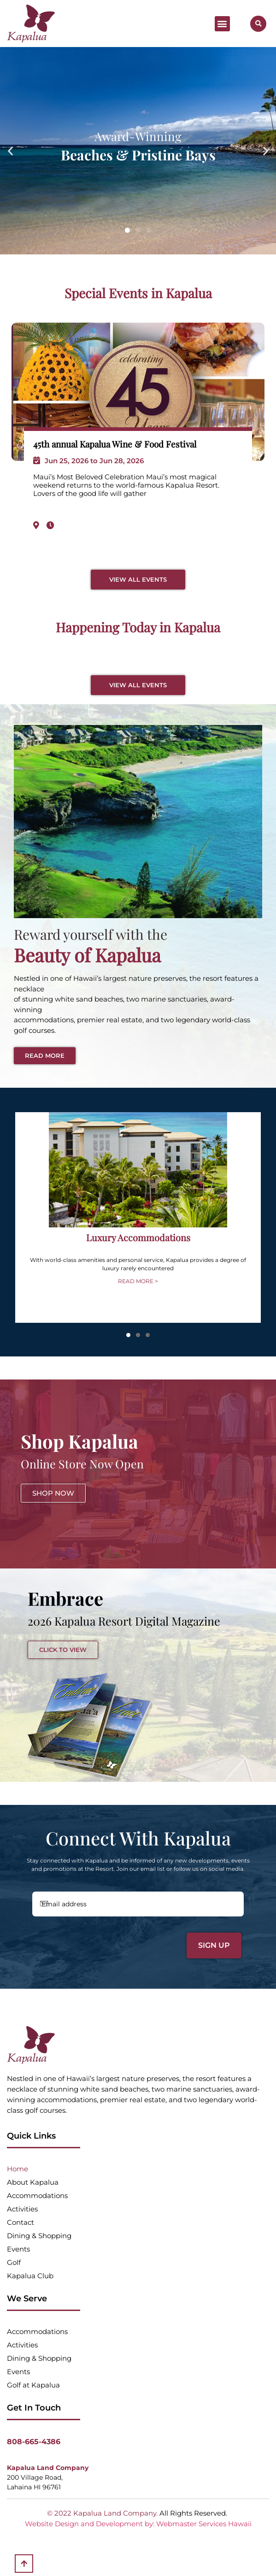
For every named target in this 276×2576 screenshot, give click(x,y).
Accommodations (37, 2195)
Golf (14, 2262)
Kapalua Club (30, 2275)
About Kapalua (33, 2182)
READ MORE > (138, 1281)
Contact (20, 2222)
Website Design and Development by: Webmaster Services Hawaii (138, 2523)
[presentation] (97, 1942)
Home (17, 2168)
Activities (22, 2209)
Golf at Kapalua (33, 2385)
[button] (222, 23)
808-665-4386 (33, 2441)
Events (18, 2249)
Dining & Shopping (39, 2235)
